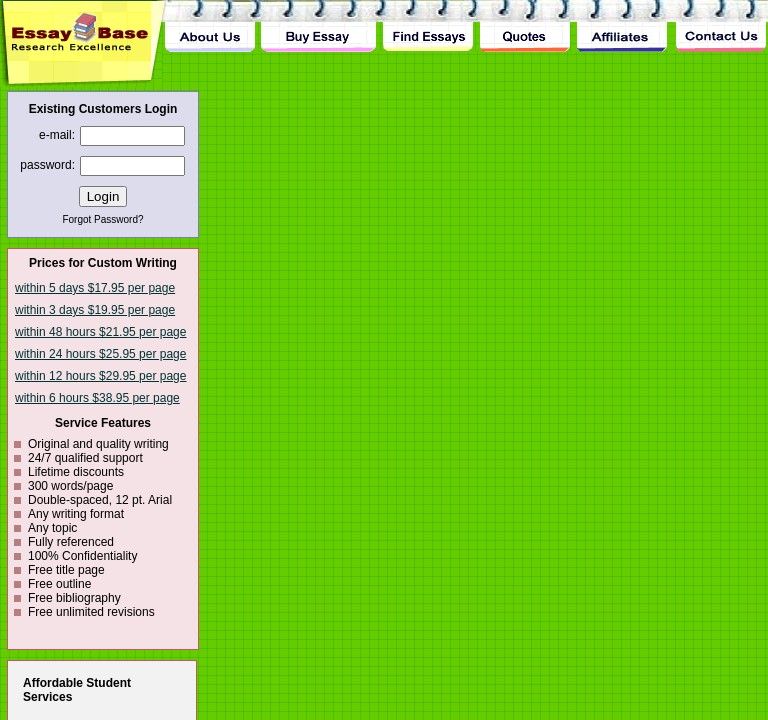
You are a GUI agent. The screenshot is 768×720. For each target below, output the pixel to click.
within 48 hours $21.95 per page (100, 332)
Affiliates (623, 26)
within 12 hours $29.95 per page (100, 376)
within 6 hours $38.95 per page (97, 398)
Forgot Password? (102, 219)
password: (47, 165)
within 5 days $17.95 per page (95, 288)
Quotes (525, 26)
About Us (210, 26)
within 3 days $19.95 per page (95, 310)
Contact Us (720, 26)
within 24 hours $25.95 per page (100, 354)
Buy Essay (318, 26)
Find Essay (427, 26)
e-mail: (57, 135)
